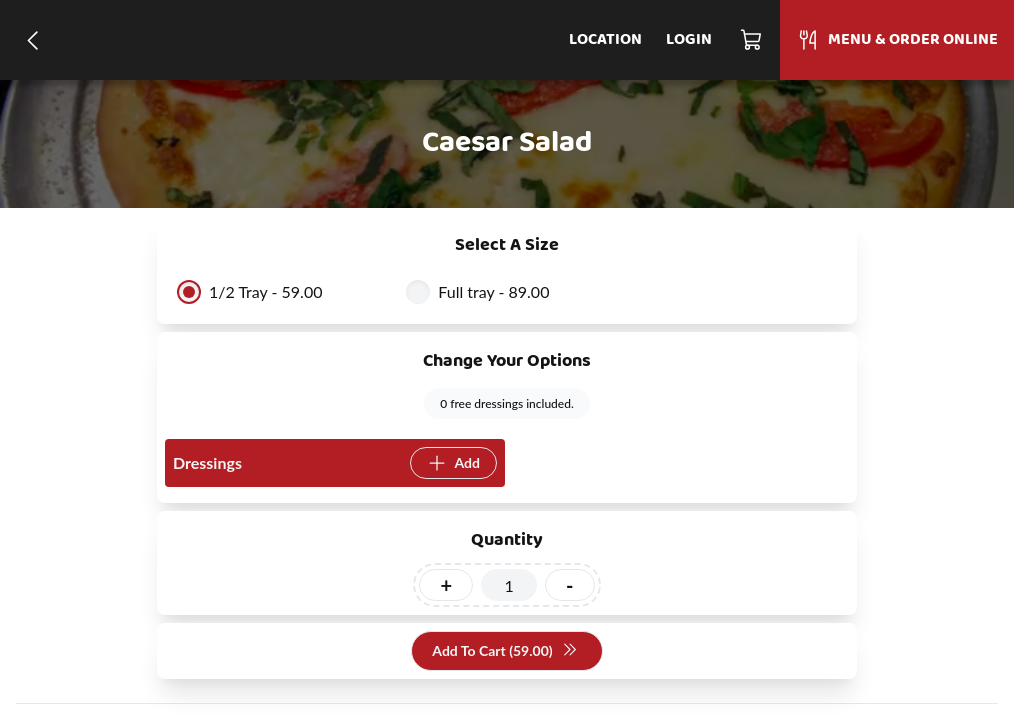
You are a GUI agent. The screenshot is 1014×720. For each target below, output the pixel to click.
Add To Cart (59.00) (504, 651)
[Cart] (752, 40)
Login (689, 40)
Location (605, 40)
